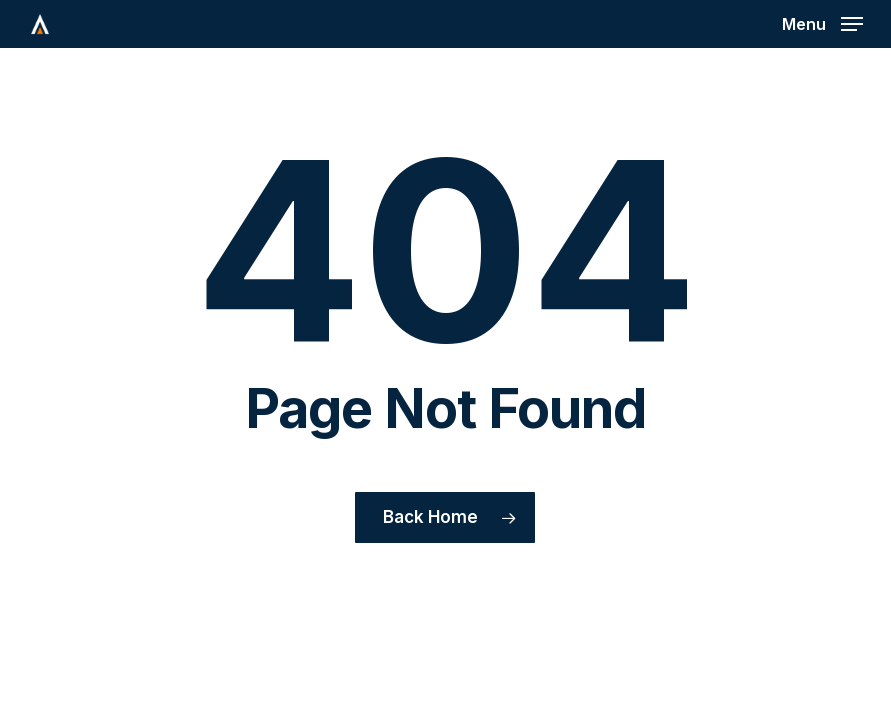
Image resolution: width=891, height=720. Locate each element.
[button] (822, 22)
